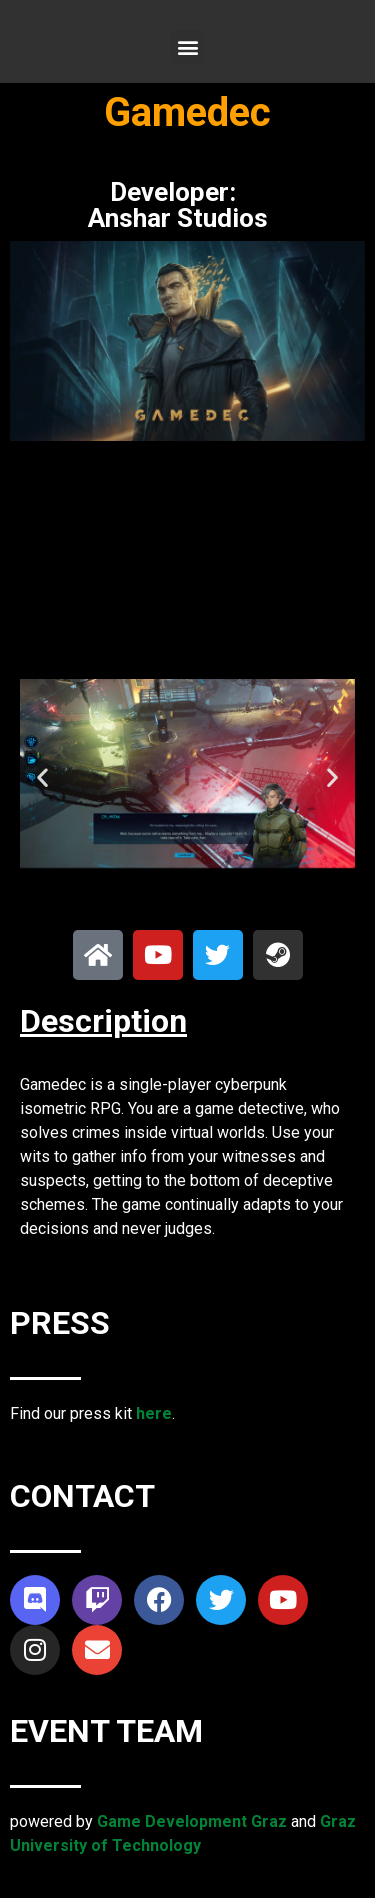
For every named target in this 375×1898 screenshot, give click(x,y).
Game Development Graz (192, 1821)
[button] (187, 46)
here (154, 1413)
